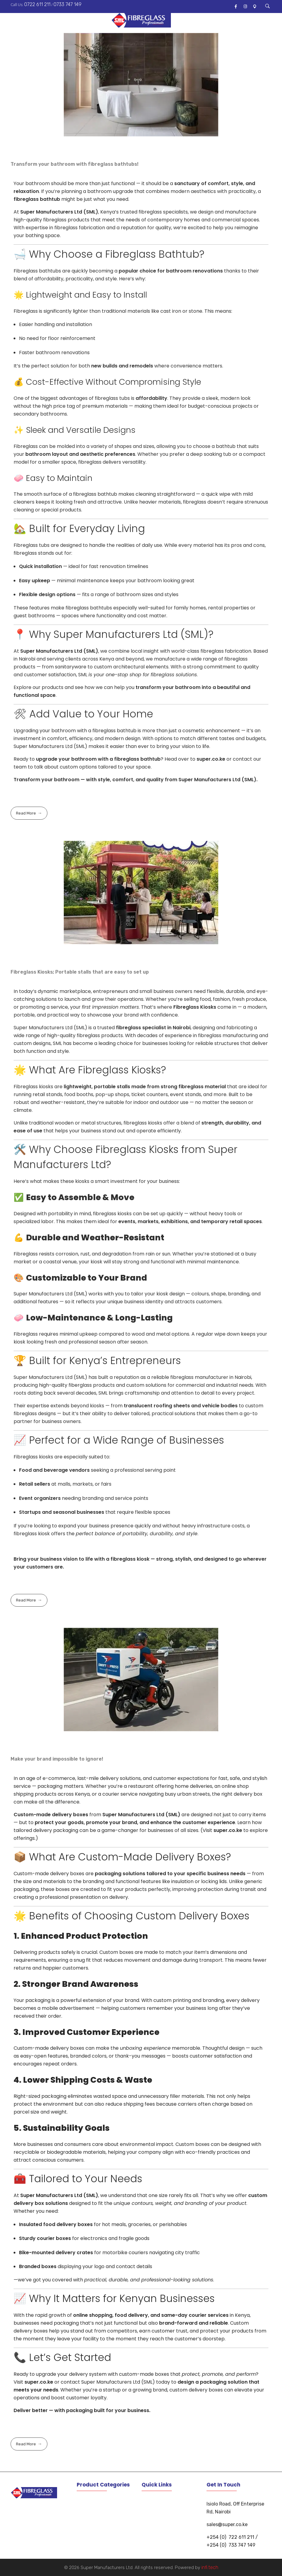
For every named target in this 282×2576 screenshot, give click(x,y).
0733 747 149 (67, 4)
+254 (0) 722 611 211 (230, 2537)
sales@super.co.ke (227, 2524)
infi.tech (209, 2567)
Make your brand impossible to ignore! (57, 1759)
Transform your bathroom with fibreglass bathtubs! (75, 164)
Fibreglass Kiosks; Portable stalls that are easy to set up (80, 972)
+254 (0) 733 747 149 (231, 2545)
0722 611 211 (37, 4)
